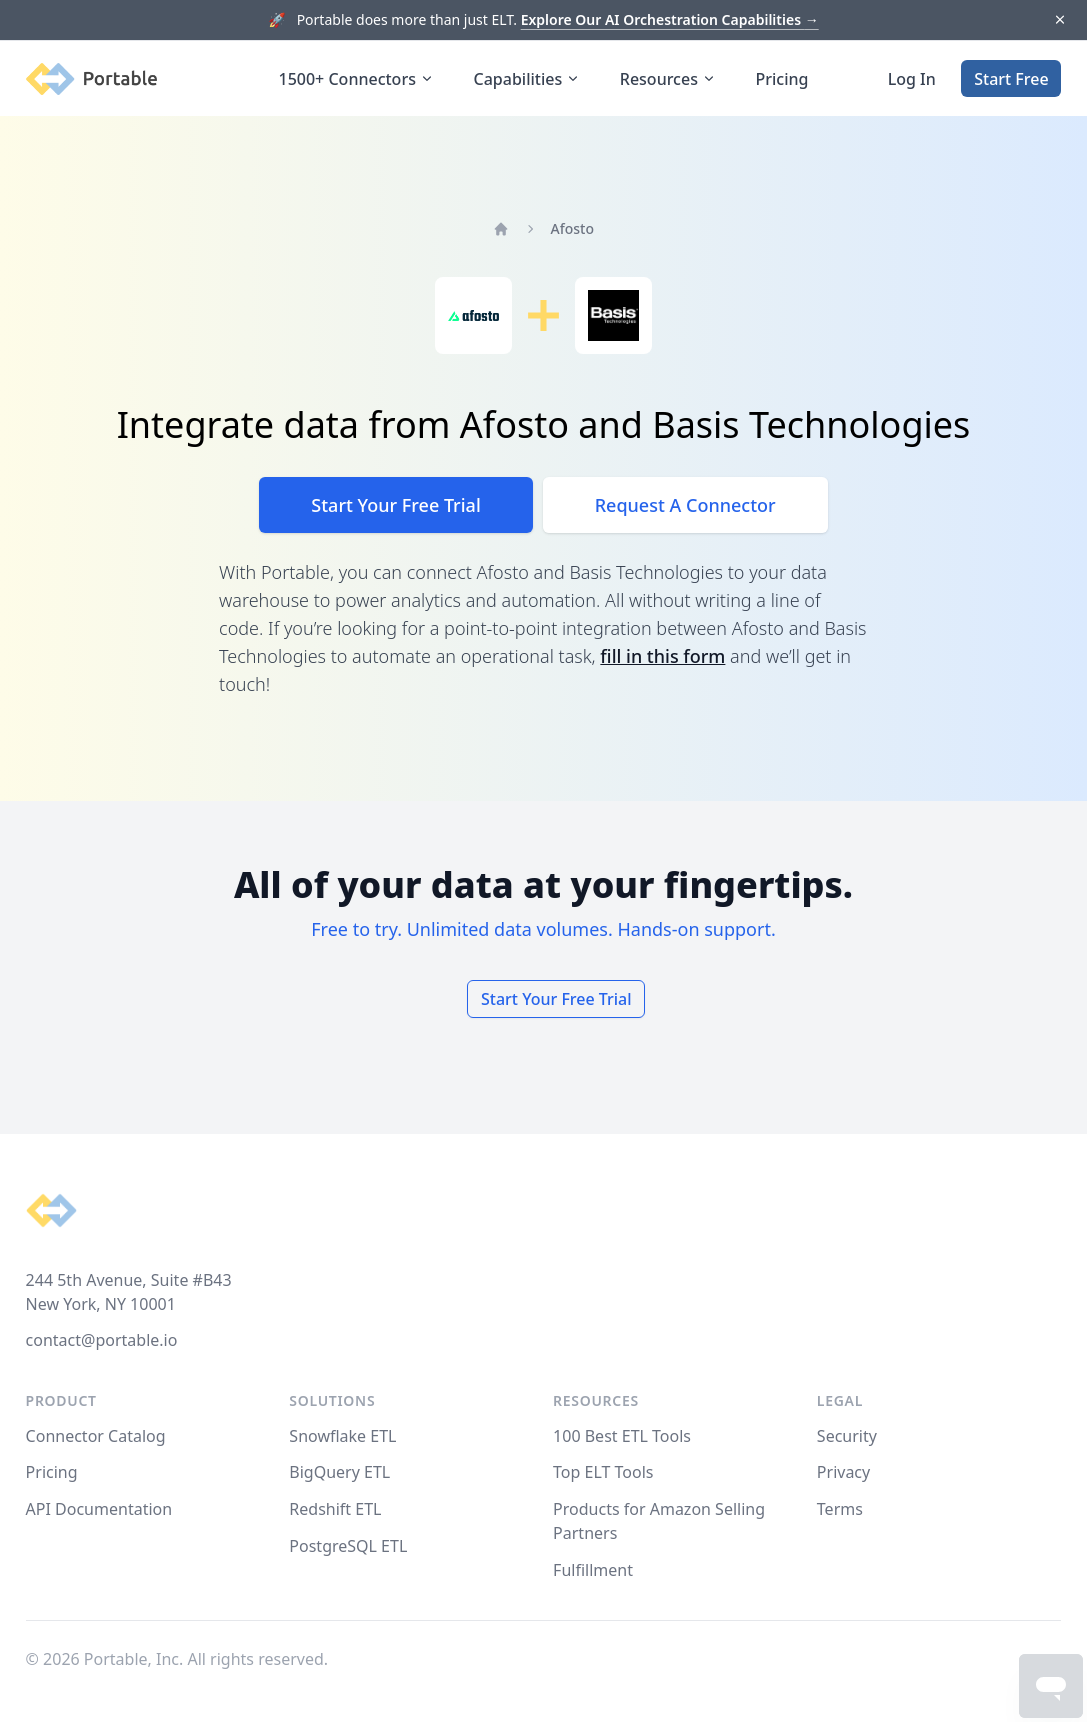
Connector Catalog (96, 1436)
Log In (912, 79)
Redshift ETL (335, 1509)
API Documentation (99, 1509)
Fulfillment (593, 1570)
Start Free (1011, 79)
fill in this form (662, 656)
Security (847, 1436)
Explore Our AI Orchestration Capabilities (670, 19)
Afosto (572, 228)
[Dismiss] (1059, 20)
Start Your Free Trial (395, 505)
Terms (840, 1509)
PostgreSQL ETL (348, 1546)
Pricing (782, 79)
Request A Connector (685, 505)
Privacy (843, 1472)
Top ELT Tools (603, 1472)
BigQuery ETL (339, 1472)
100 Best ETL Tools (622, 1436)
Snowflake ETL (342, 1436)
